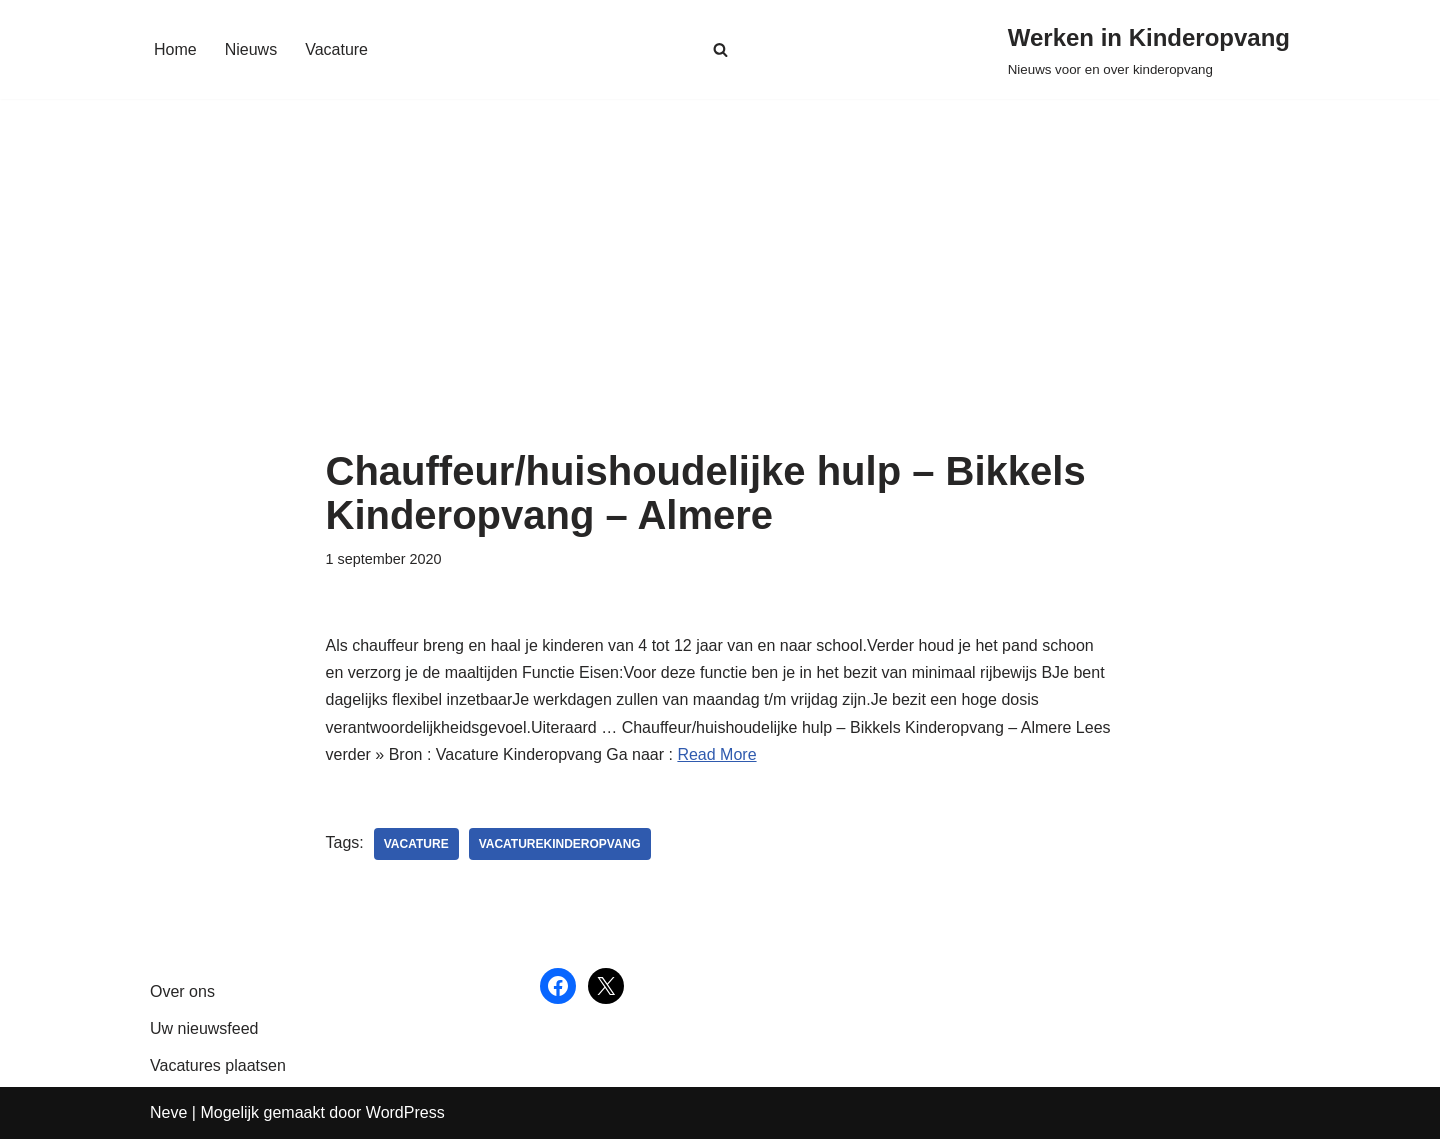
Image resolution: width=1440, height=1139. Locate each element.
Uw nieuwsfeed (204, 1028)
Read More (716, 754)
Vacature (336, 49)
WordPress (405, 1112)
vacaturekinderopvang (560, 844)
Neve (168, 1112)
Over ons (182, 991)
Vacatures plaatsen (218, 1065)
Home (175, 49)
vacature (416, 844)
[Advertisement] (720, 299)
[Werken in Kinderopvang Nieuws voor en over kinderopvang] (1149, 49)
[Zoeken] (720, 49)
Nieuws (251, 49)
